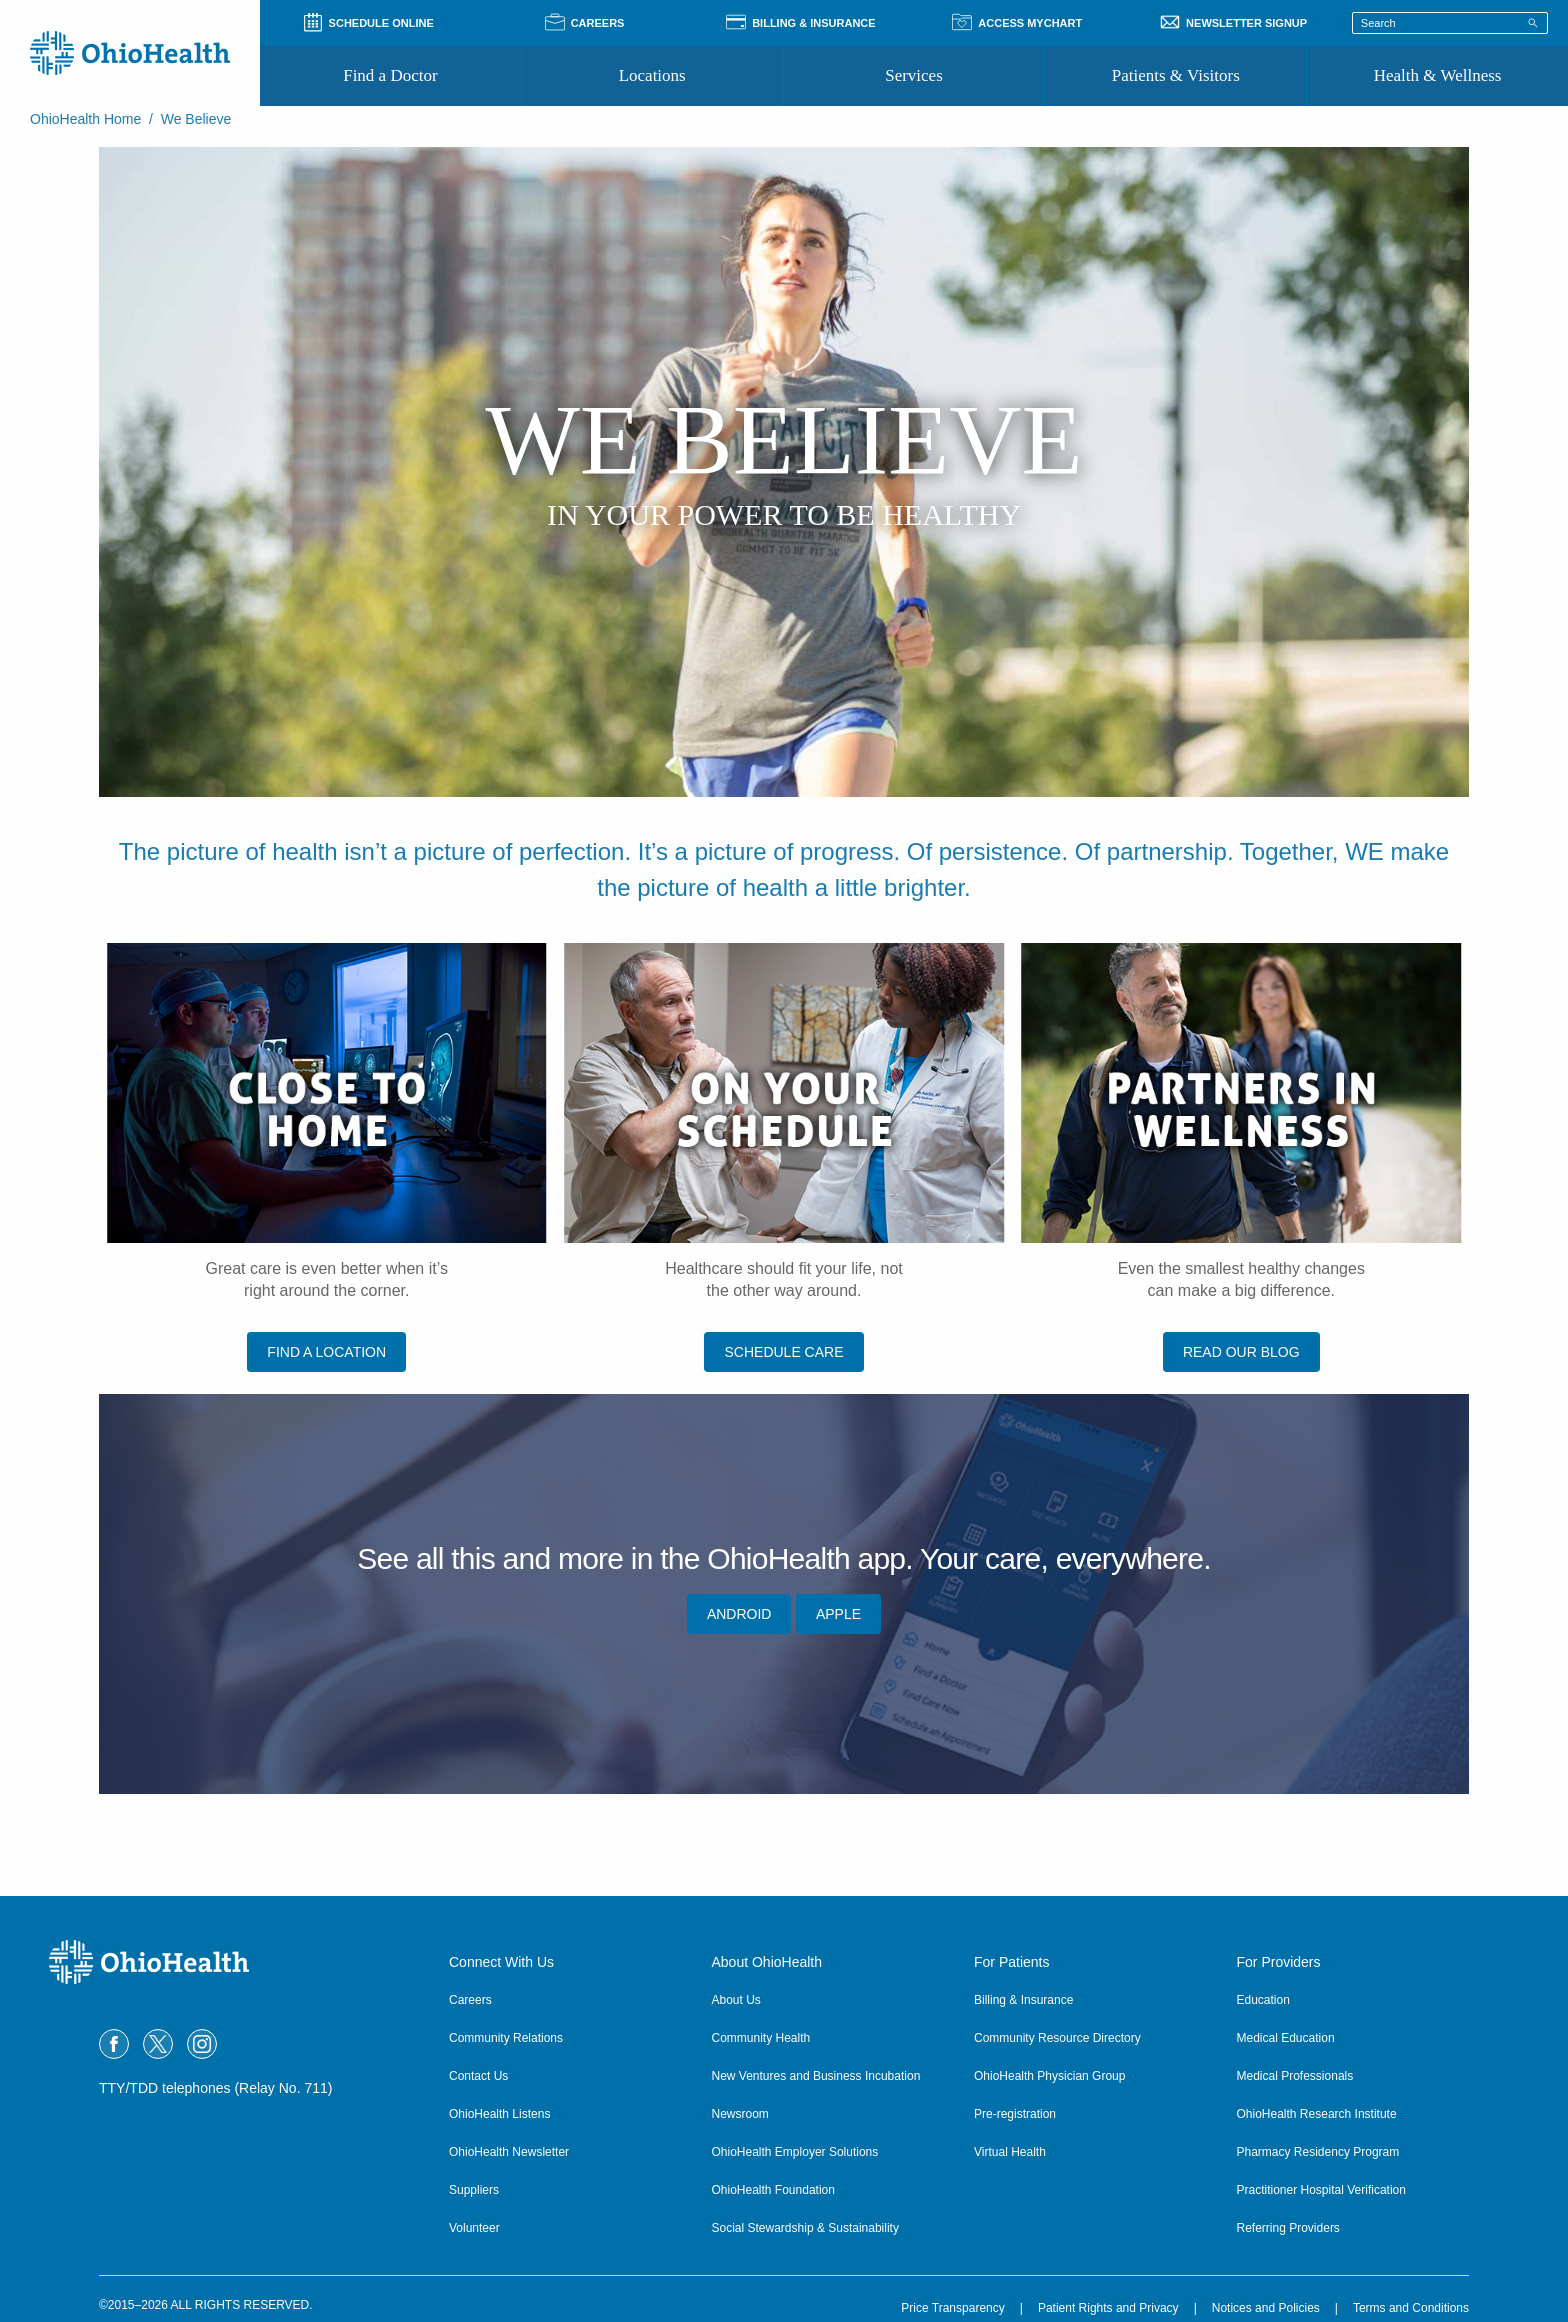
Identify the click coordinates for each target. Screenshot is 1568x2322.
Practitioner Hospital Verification (1321, 2190)
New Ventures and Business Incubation (816, 2076)
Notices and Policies (1266, 2308)
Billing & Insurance (1023, 2000)
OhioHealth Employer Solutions (795, 2152)
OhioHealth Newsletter (509, 2152)
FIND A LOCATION (326, 1352)
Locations (652, 75)
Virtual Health (1010, 2152)
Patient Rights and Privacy (1108, 2308)
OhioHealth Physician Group (1049, 2076)
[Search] (1533, 22)
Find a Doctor (390, 75)
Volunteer (474, 2228)
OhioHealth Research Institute (1317, 2114)
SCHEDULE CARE (783, 1352)
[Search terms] (1450, 23)
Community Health (761, 2038)
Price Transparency (952, 2308)
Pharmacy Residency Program (1318, 2152)
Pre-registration (1015, 2114)
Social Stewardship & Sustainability (805, 2228)
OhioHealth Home (85, 119)
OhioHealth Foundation (773, 2190)
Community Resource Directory (1057, 2038)
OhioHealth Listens (499, 2114)
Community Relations (506, 2038)
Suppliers (474, 2190)
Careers (470, 2000)
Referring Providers (1288, 2228)
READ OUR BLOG (1241, 1352)
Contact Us (478, 2076)
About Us (736, 2000)
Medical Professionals (1295, 2076)
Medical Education (1286, 2038)
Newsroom (740, 2114)
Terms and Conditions (1411, 2308)
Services (914, 75)
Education (1263, 2000)
